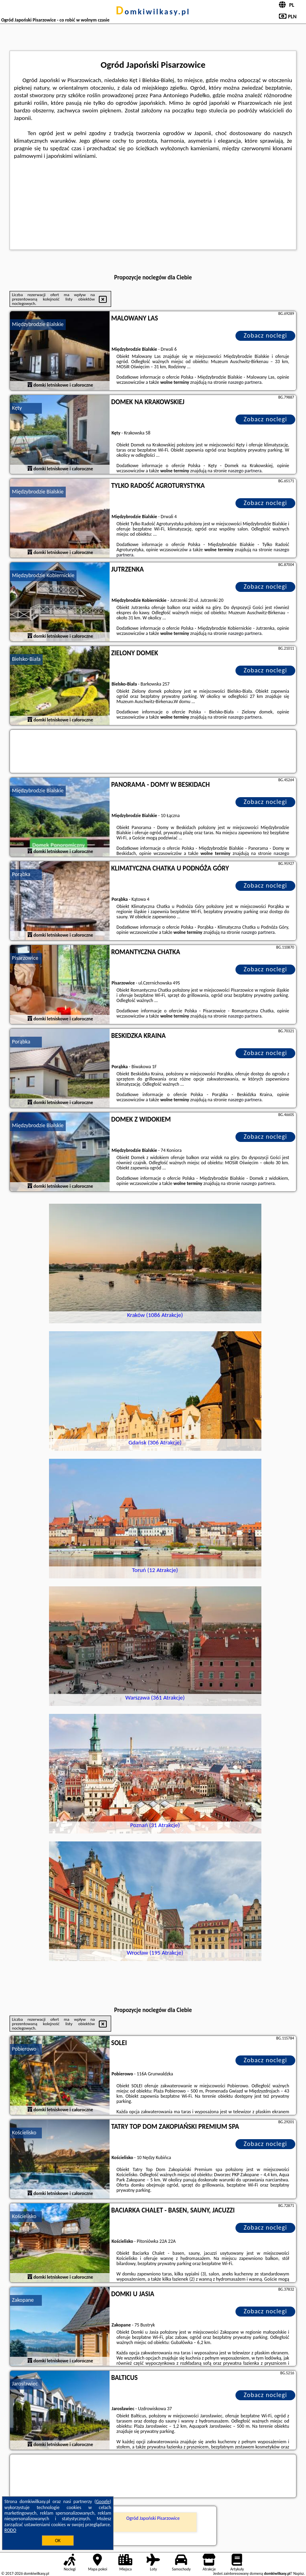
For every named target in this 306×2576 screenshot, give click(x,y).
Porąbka (21, 874)
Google (103, 2501)
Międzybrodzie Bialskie (38, 324)
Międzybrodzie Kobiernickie (43, 575)
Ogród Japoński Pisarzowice (153, 2518)
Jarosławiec (25, 2383)
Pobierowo (24, 2048)
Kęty (17, 408)
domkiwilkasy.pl (153, 11)
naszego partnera (244, 382)
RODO (10, 2530)
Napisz (298, 2573)
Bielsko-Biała (26, 659)
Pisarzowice (25, 958)
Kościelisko (24, 2132)
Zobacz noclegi (265, 335)
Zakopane (23, 2300)
